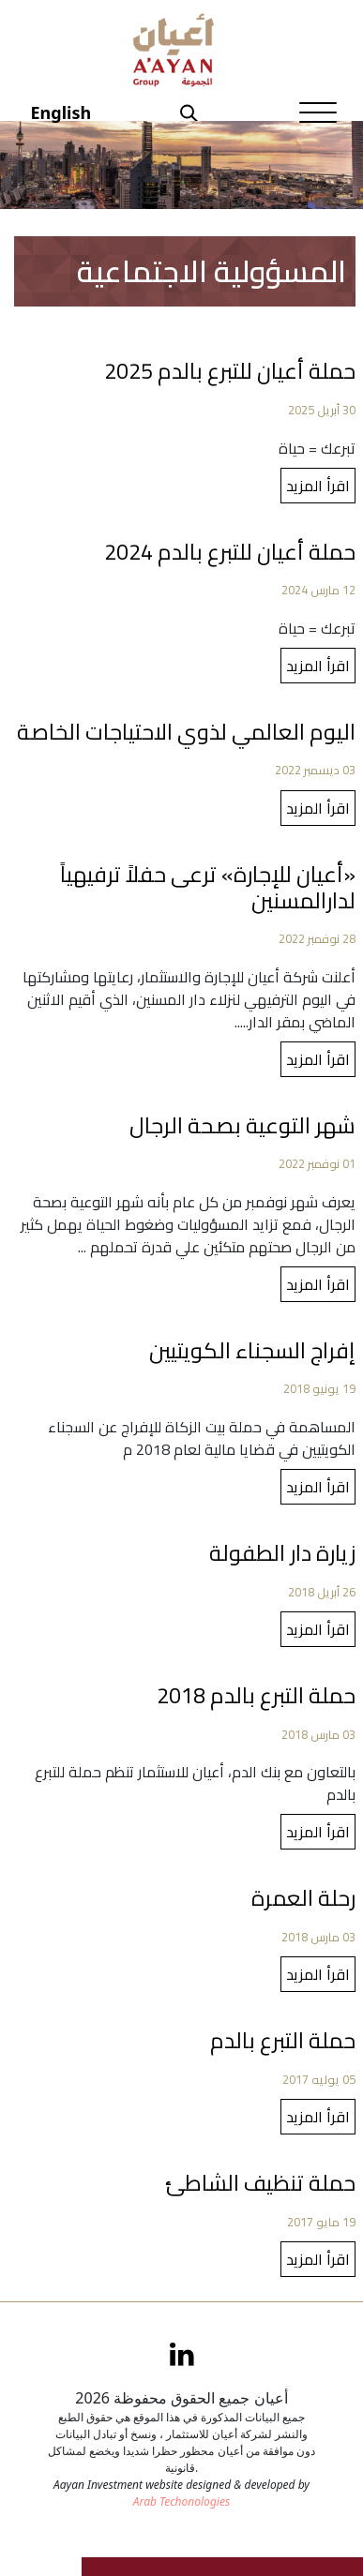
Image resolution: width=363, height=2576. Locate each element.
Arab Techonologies (181, 2501)
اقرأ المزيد (318, 486)
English (61, 112)
